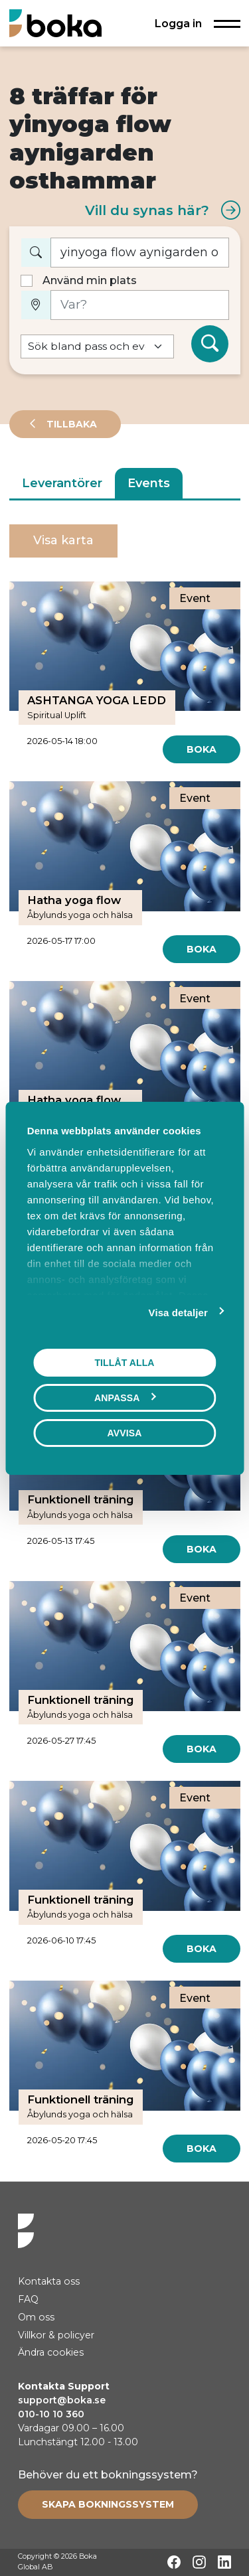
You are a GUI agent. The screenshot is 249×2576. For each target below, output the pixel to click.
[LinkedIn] (224, 2562)
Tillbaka (70, 424)
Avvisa (125, 1432)
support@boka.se (62, 2400)
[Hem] (55, 22)
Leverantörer (62, 483)
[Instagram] (199, 2562)
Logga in (178, 23)
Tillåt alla (124, 1362)
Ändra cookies (51, 2352)
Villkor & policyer (56, 2335)
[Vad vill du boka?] (139, 252)
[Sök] (209, 343)
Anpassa (124, 1397)
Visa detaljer (178, 1312)
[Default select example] (97, 346)
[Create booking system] (108, 2504)
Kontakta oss (49, 2281)
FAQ (28, 2299)
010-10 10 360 (51, 2414)
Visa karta (63, 540)
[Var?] (139, 305)
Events (148, 483)
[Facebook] (174, 2562)
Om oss (36, 2317)
